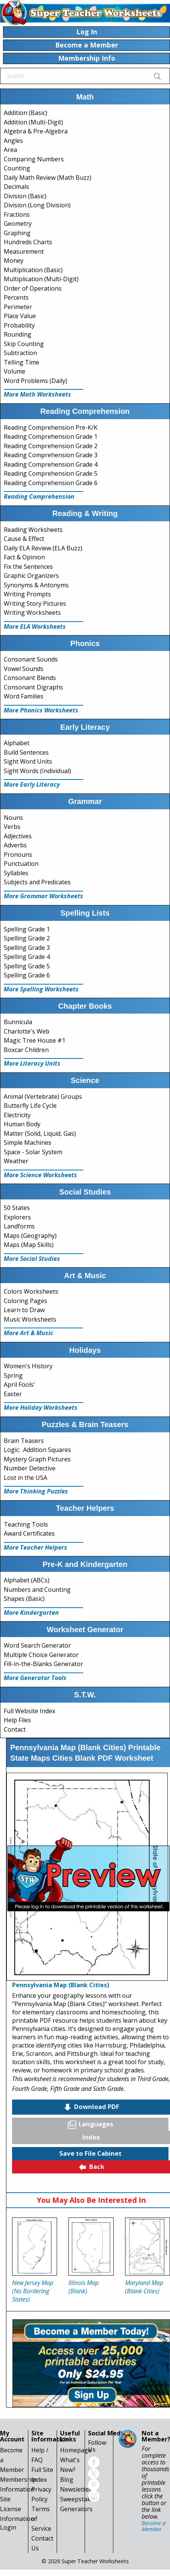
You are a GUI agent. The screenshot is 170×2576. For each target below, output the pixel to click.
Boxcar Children (26, 1050)
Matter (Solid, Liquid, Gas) (40, 1133)
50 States (17, 1208)
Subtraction (20, 353)
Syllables (16, 873)
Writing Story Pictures (35, 603)
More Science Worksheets (40, 1175)
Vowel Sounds (23, 669)
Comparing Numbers (34, 159)
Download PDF (91, 2107)
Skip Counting (24, 344)
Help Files (17, 1720)
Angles (13, 140)
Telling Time (21, 362)
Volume (14, 371)
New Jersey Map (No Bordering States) (32, 2291)
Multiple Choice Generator (41, 1655)
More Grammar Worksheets (43, 896)
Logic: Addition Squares (37, 1450)
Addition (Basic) (25, 113)
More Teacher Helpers (35, 1547)
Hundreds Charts (28, 242)
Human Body (22, 1124)
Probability (19, 325)
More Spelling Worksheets (41, 989)
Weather (16, 1161)
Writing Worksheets (32, 612)
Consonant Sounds (31, 659)
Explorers (17, 1217)
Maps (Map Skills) (29, 1245)
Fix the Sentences (28, 566)
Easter (13, 1394)
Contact (15, 1729)
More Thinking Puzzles (36, 1491)
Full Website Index (29, 1711)
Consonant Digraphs (33, 687)
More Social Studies (32, 1258)
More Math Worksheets (37, 394)
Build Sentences (26, 752)
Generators (76, 2509)
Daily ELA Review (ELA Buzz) (43, 548)
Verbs (12, 826)
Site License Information (17, 2509)
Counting (17, 168)
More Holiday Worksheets (40, 1407)
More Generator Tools (35, 1678)
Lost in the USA (25, 1477)
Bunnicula (18, 1022)
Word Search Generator (37, 1645)
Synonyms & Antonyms (36, 585)
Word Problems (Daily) (35, 381)
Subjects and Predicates (37, 882)
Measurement (24, 251)
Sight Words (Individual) (37, 771)
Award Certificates (29, 1533)
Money (13, 260)
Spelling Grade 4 (27, 957)
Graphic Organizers (31, 575)
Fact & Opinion (24, 557)
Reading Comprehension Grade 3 (50, 455)
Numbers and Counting (37, 1589)
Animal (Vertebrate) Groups (43, 1096)
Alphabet (16, 743)
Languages (90, 2124)
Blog (66, 2479)
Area (10, 149)
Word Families (23, 696)
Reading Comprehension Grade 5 (50, 473)
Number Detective (30, 1468)
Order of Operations (33, 288)
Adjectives (18, 836)
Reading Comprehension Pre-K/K (50, 427)
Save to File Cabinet (90, 2153)
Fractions (17, 214)
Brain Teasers (24, 1441)
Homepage (75, 2450)
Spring (13, 1375)
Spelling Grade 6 (27, 975)
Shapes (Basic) (24, 1598)
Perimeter (18, 307)
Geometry (18, 223)
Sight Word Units (28, 761)
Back (91, 2167)
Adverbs (15, 845)
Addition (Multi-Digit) (33, 122)
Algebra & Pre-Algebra (36, 131)
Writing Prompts (27, 594)
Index (91, 2137)
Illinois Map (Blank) (83, 2287)
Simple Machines (27, 1142)
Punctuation (21, 863)
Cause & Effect (24, 538)
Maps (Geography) (30, 1235)
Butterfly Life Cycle (30, 1105)
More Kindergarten (31, 1612)
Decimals (16, 186)
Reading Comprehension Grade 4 (50, 464)
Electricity (17, 1115)
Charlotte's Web (26, 1031)
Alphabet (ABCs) (26, 1580)
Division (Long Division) (37, 205)
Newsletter (75, 2489)
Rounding (17, 334)
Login (8, 2527)
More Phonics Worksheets (41, 710)
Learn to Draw (24, 1310)
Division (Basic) (25, 196)
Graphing (17, 233)
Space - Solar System (33, 1152)
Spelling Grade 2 (27, 938)
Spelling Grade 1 (27, 929)
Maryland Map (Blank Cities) (144, 2287)
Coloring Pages (25, 1301)
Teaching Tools (26, 1524)
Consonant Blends (30, 678)
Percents (16, 297)
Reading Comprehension (39, 496)
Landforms (19, 1226)
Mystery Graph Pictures (37, 1459)
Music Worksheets (30, 1319)
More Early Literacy (32, 784)
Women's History (28, 1366)
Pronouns (18, 854)
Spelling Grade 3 (27, 947)
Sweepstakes (78, 2499)
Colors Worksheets (31, 1291)
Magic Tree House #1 (34, 1040)
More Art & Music (28, 1333)
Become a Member (153, 2526)
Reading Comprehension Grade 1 (50, 436)
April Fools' (19, 1384)
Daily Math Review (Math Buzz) (47, 177)
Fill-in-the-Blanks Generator (43, 1664)
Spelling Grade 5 (27, 966)
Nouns (13, 817)
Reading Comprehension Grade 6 (50, 483)
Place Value (20, 316)
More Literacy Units (32, 1063)
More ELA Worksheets (35, 626)
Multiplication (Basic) (33, 270)
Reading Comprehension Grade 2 (50, 446)
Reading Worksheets (33, 529)
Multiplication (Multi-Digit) (41, 279)
